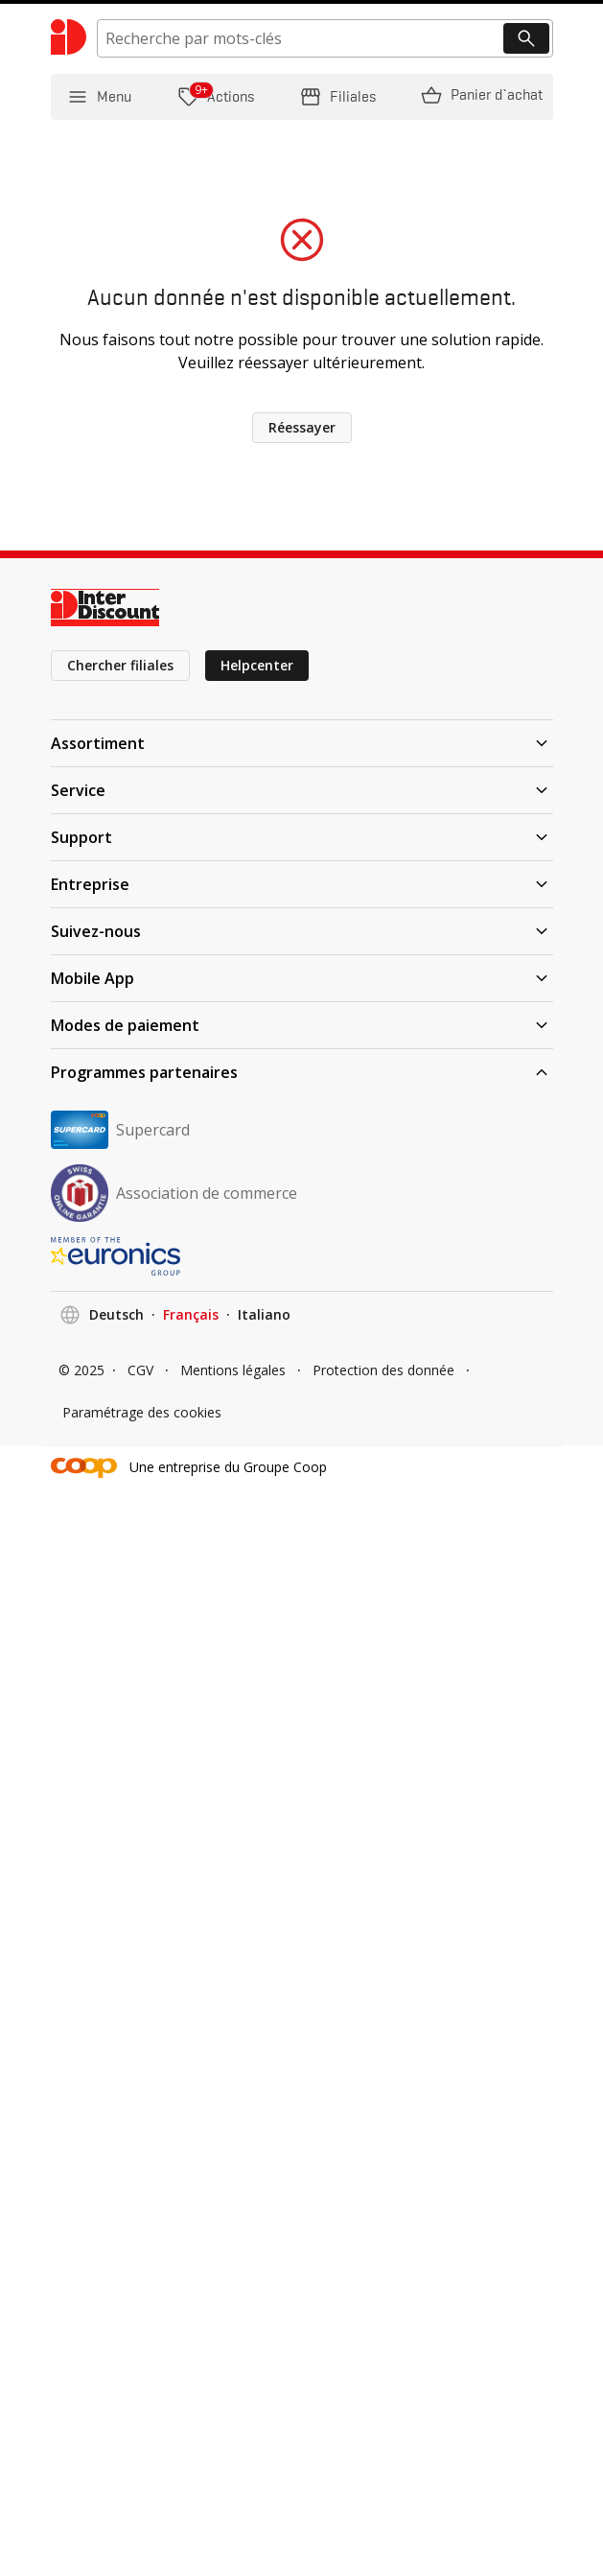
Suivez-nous (302, 931)
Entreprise (302, 884)
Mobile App (302, 978)
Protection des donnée (383, 1370)
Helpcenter (256, 665)
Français (191, 1314)
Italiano (264, 1314)
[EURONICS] (302, 1256)
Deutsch (116, 1314)
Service (302, 790)
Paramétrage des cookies (141, 1412)
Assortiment (302, 743)
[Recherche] (526, 38)
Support (302, 837)
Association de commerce (174, 1193)
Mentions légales (233, 1370)
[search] (325, 38)
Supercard (120, 1130)
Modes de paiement (302, 1025)
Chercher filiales (120, 665)
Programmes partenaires (302, 1072)
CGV (140, 1370)
